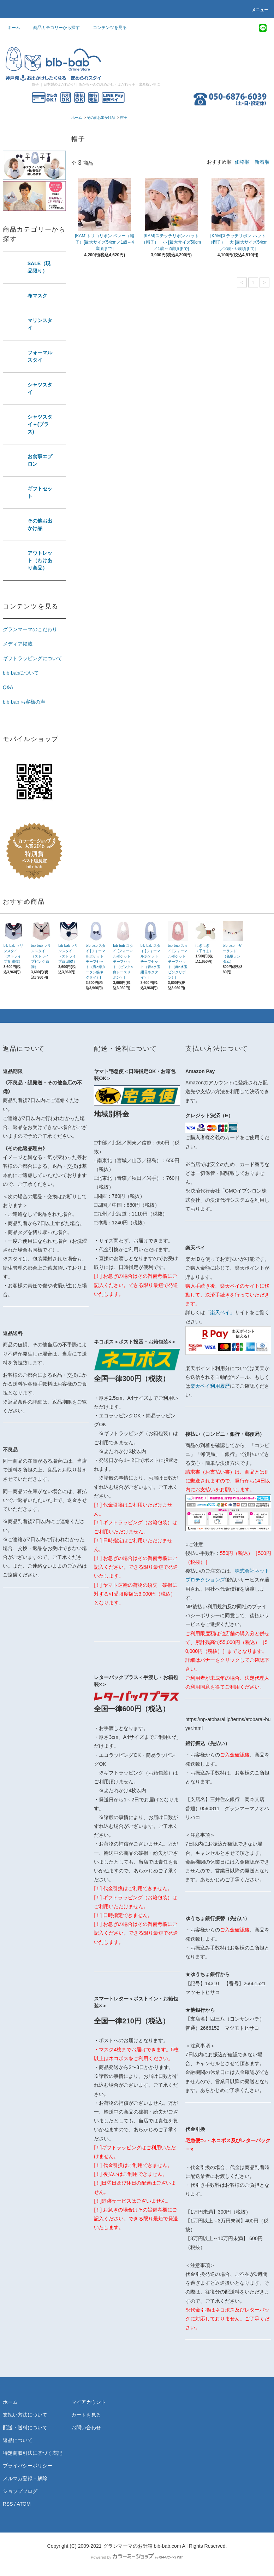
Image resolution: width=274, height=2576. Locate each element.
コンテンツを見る (105, 27)
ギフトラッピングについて (32, 658)
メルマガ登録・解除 (25, 2478)
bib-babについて (21, 673)
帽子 (123, 118)
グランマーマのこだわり (30, 629)
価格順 (242, 162)
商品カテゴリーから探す (52, 27)
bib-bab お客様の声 (24, 702)
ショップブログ (20, 2491)
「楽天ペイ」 (220, 1312)
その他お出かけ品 (101, 118)
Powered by (137, 2557)
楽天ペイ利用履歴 (210, 1386)
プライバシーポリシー (27, 2466)
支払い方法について (25, 2415)
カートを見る (86, 2415)
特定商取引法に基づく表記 (32, 2453)
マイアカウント (88, 2402)
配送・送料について (25, 2427)
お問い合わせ (86, 2427)
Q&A (8, 687)
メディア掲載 (17, 644)
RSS (8, 2504)
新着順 (262, 162)
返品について (17, 2440)
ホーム (13, 27)
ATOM (23, 2504)
